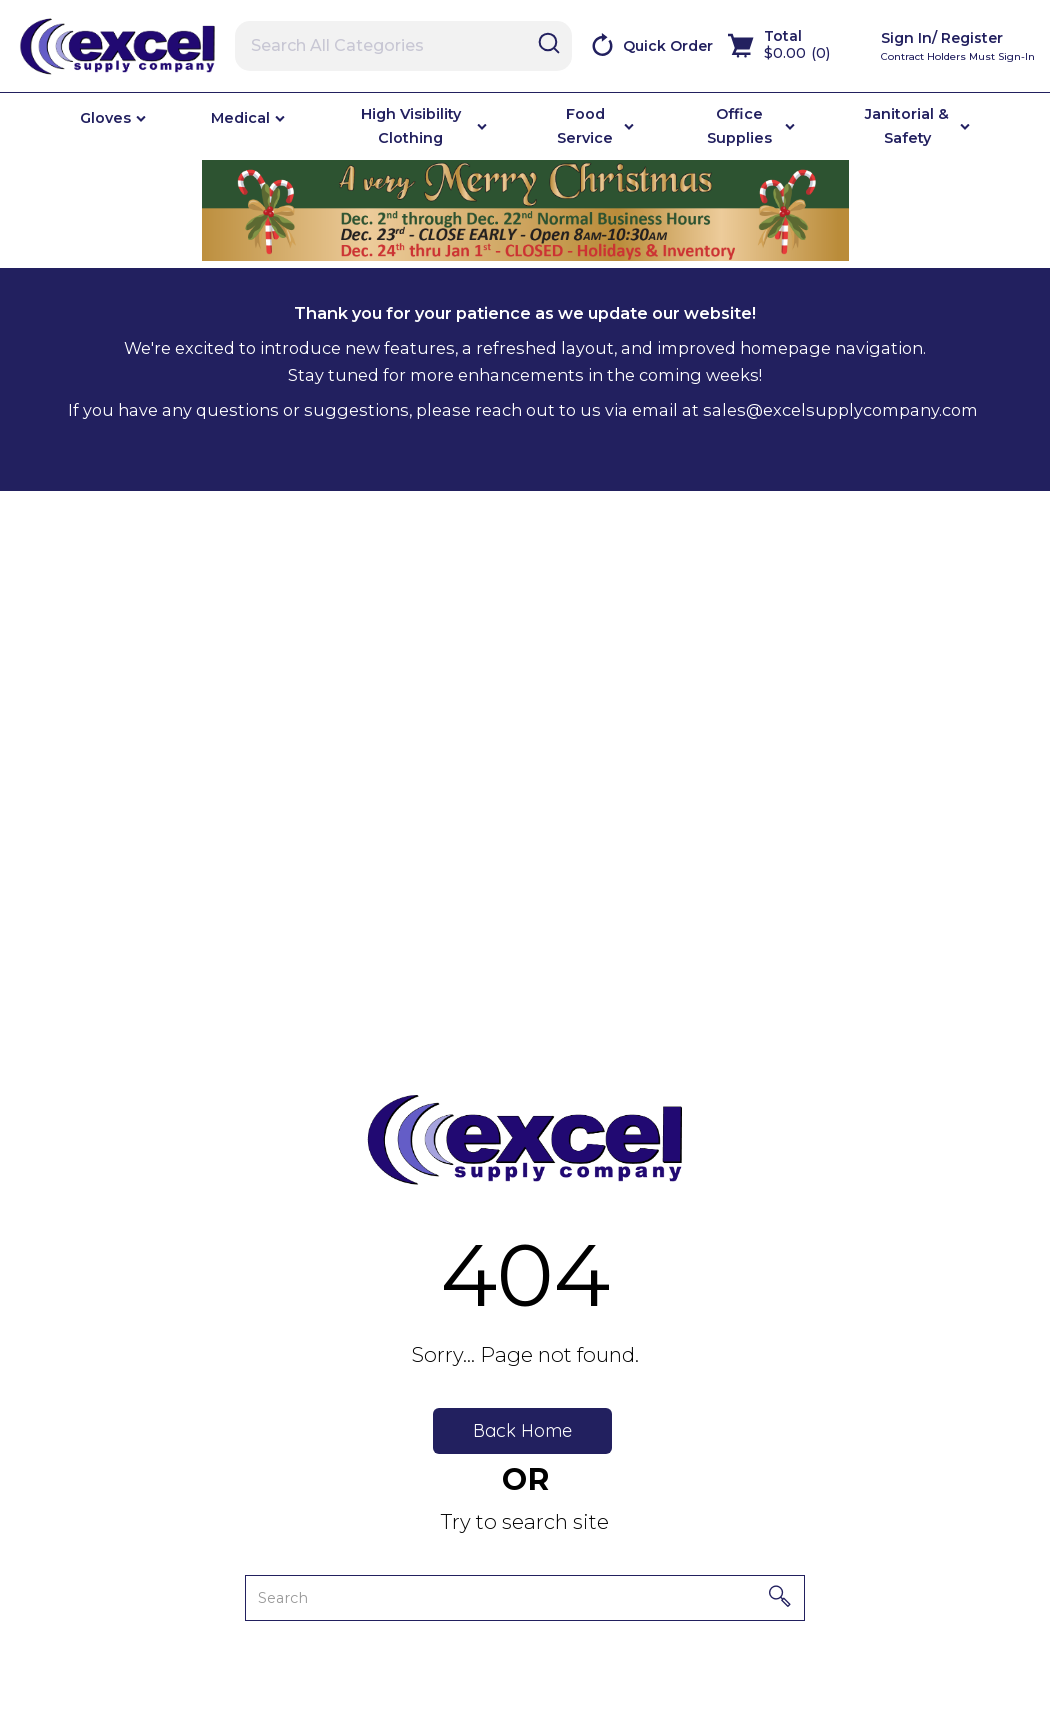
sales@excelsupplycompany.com (840, 410)
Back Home (522, 1430)
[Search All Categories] (403, 46)
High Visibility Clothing (411, 126)
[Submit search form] (549, 45)
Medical (240, 118)
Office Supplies (739, 126)
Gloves (105, 118)
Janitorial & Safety (907, 126)
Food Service (585, 126)
